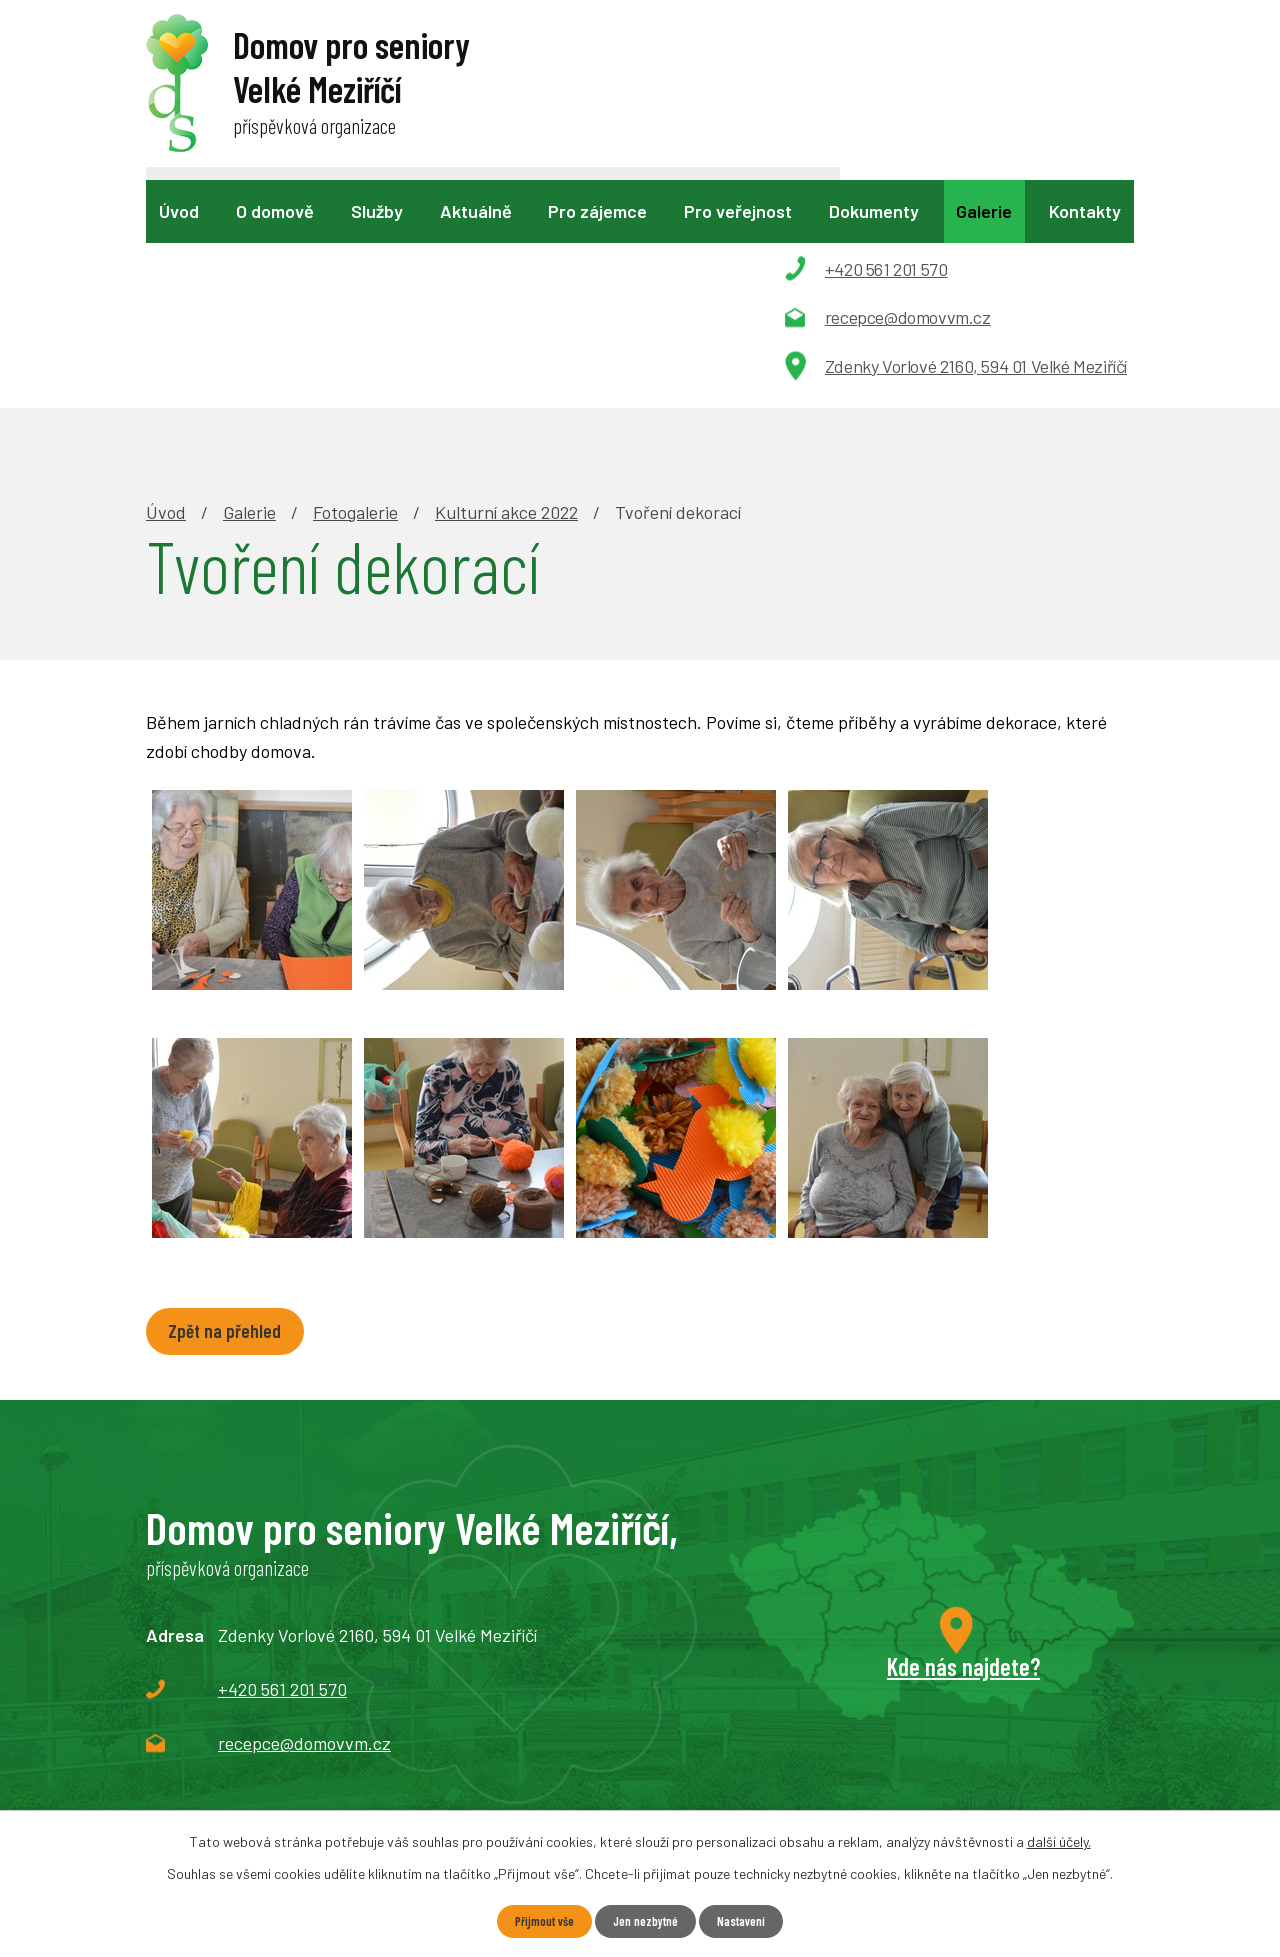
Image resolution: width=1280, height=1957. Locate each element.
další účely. (1059, 1839)
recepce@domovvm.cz (304, 1518)
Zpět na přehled (235, 1104)
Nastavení (750, 1920)
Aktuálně (476, 211)
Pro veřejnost (738, 211)
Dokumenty (874, 211)
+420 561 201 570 (282, 1464)
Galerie (984, 211)
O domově (275, 211)
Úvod (179, 211)
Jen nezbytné (646, 1920)
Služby (377, 211)
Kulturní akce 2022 (506, 282)
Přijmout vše (535, 1920)
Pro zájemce (597, 211)
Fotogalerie (355, 282)
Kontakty (1085, 211)
